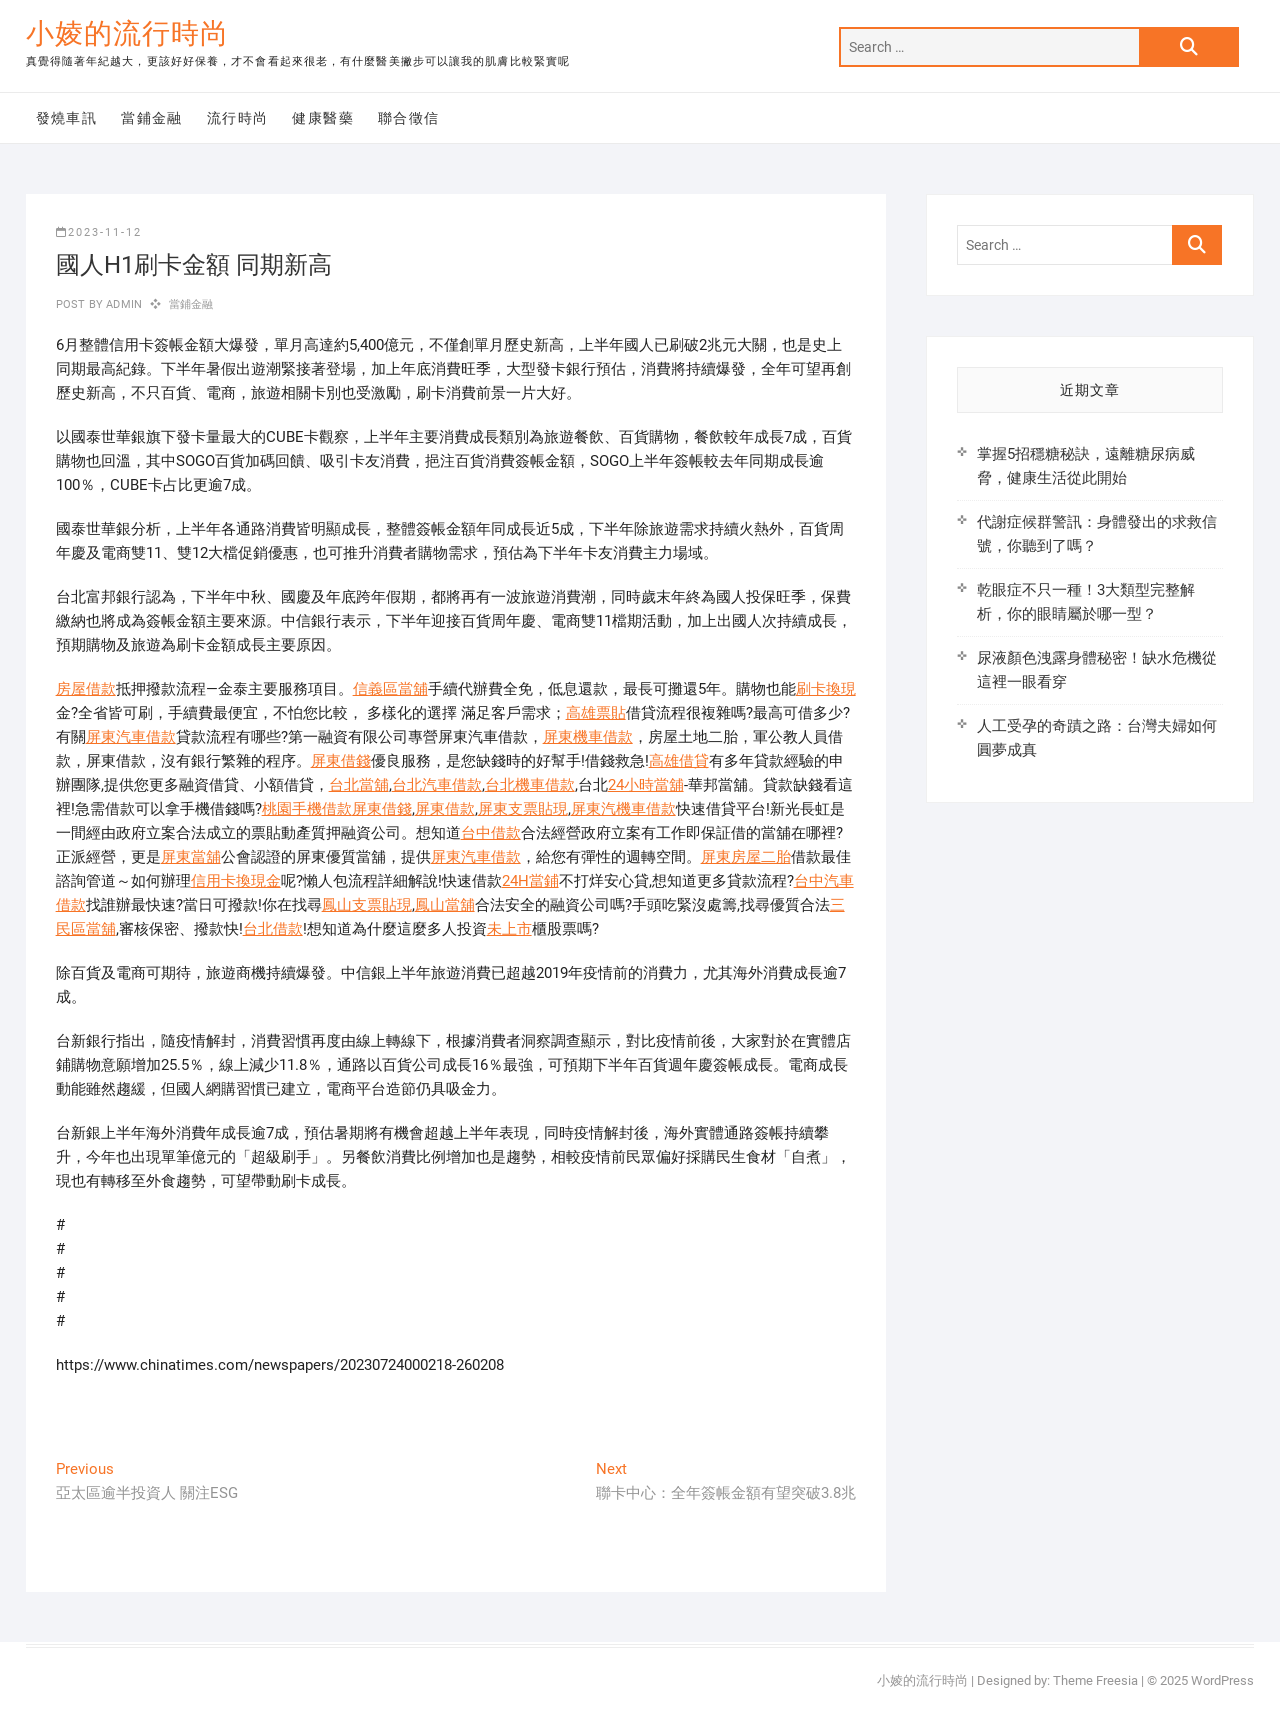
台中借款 (491, 833)
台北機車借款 (530, 785)
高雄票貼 (596, 713)
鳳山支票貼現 (367, 905)
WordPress (1222, 1680)
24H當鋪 (530, 881)
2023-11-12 (99, 232)
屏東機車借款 (588, 737)
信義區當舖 (390, 689)
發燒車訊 (67, 118)
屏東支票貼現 (523, 809)
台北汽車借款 (437, 785)
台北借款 (273, 929)
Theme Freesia (1095, 1680)
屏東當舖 (191, 857)
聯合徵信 (409, 118)
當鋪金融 (152, 118)
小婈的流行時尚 (127, 33)
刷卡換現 (826, 689)
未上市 (509, 929)
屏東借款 (445, 809)
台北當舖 (359, 785)
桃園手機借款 (307, 809)
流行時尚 (238, 118)
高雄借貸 (679, 761)
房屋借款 (86, 689)
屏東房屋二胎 (746, 857)
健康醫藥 (323, 118)
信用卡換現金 (236, 881)
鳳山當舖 (445, 905)
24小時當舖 (646, 785)
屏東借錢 (341, 761)
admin (122, 304)
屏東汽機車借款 (623, 809)
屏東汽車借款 (131, 737)
